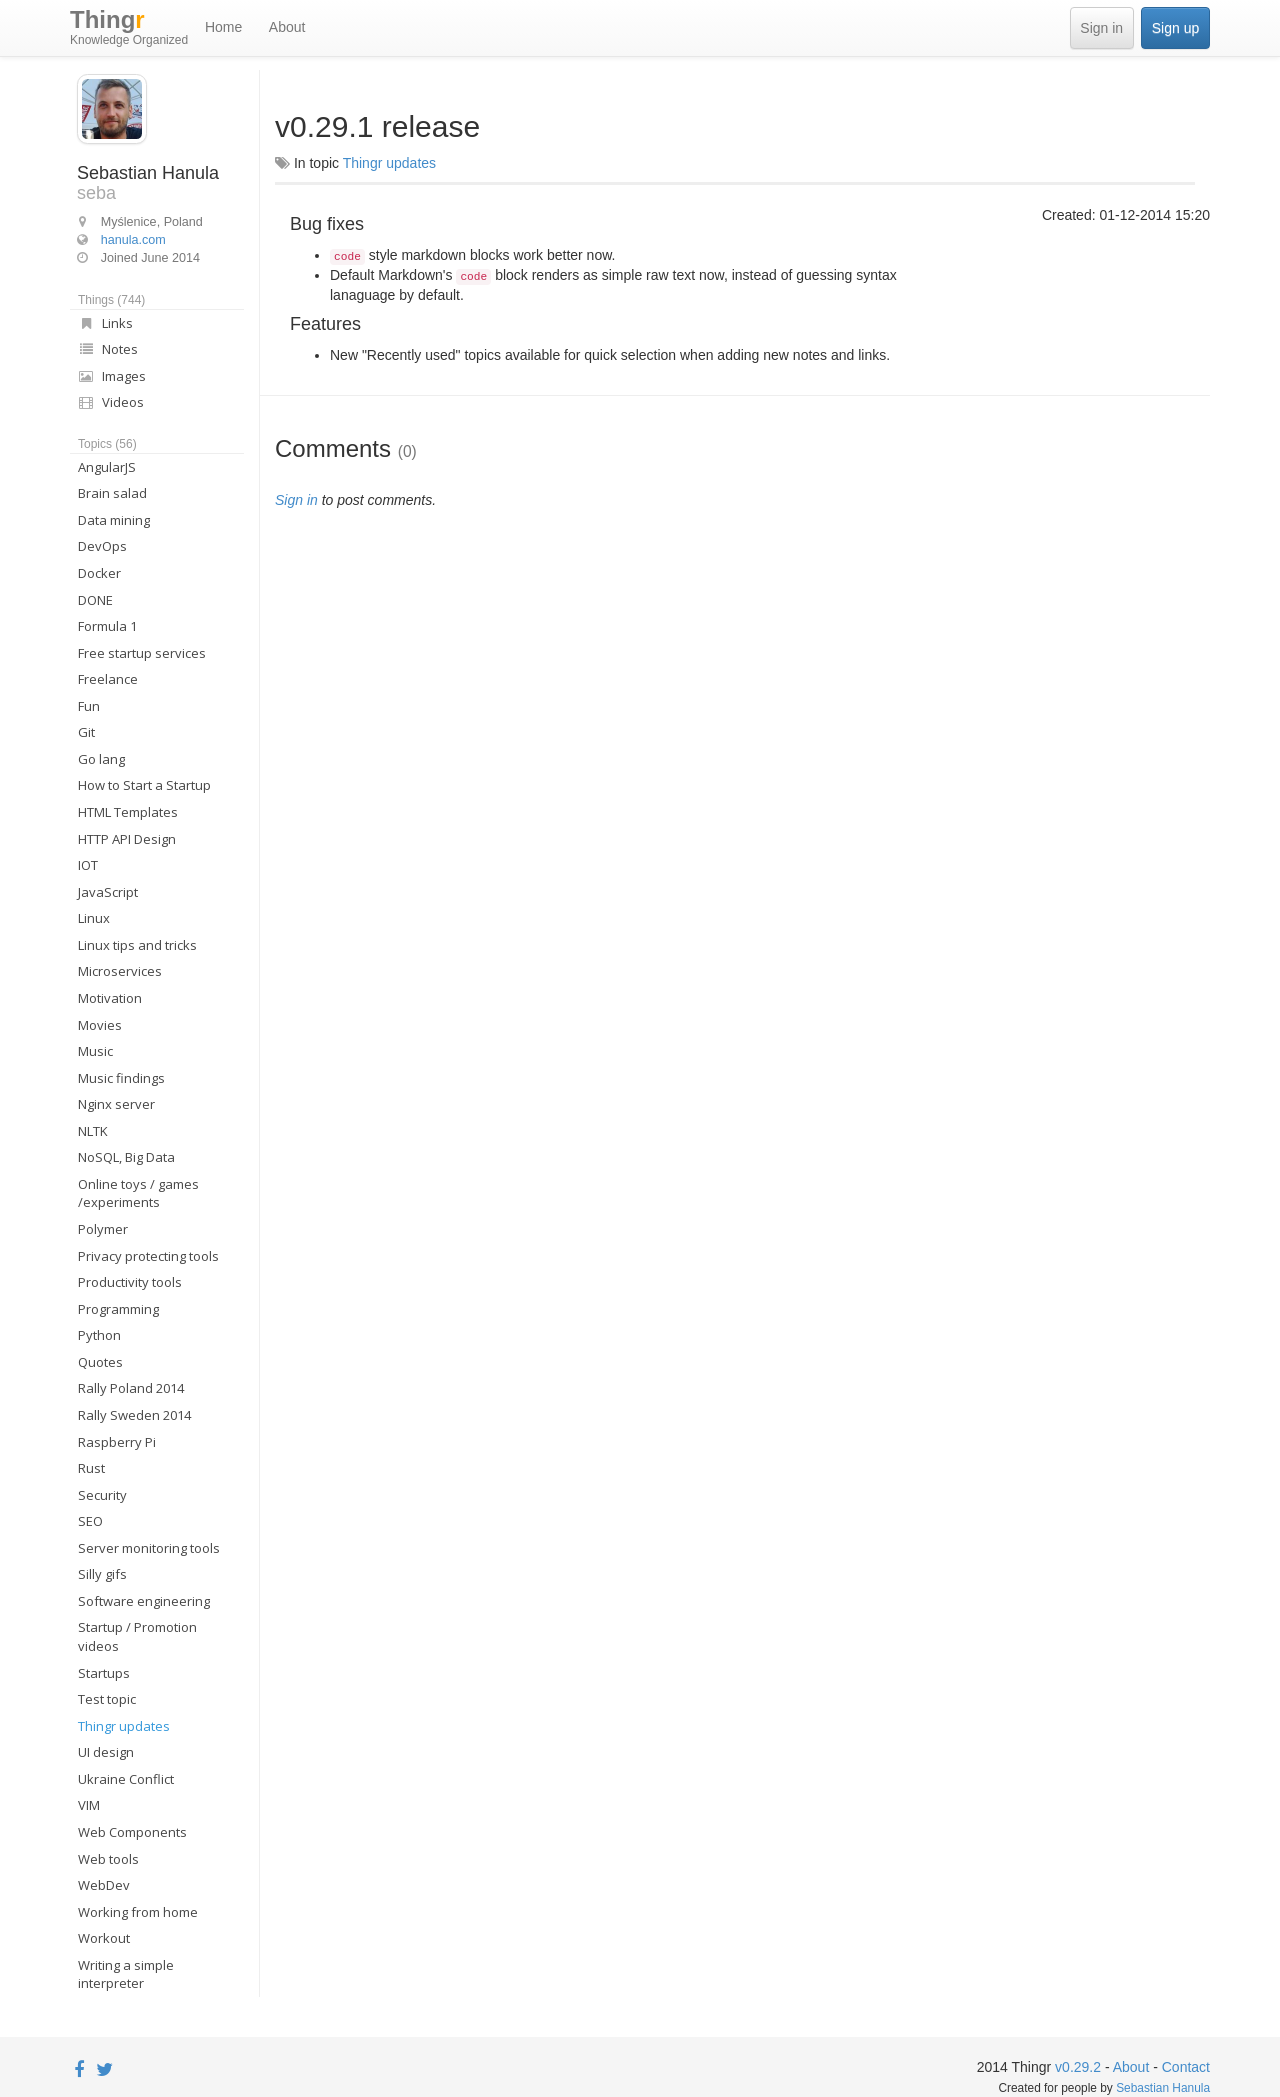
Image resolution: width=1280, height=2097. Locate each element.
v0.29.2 (1078, 2067)
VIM (89, 1805)
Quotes (100, 1362)
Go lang (101, 759)
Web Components (132, 1832)
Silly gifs (102, 1574)
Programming (118, 1309)
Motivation (110, 998)
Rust (91, 1468)
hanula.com (133, 240)
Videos (111, 402)
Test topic (107, 1699)
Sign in (1101, 28)
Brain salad (112, 493)
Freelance (108, 679)
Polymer (103, 1229)
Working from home (138, 1912)
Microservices (120, 971)
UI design (106, 1752)
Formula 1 (107, 626)
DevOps (102, 546)
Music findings (121, 1078)
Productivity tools (130, 1282)
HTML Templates (128, 812)
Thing (129, 28)
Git (86, 732)
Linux (94, 918)
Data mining (114, 520)
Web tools (108, 1859)
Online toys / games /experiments (138, 1193)
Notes (108, 349)
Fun (89, 706)
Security (102, 1495)
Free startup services (142, 653)
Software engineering (144, 1601)
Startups (104, 1673)
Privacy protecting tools (148, 1256)
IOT (88, 865)
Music (95, 1051)
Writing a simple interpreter (126, 1974)
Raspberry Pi (117, 1442)
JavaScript (108, 892)
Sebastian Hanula (1163, 2088)
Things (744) (111, 300)
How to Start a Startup (144, 785)
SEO (90, 1521)
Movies (100, 1025)
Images (112, 376)
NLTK (93, 1131)
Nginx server (116, 1104)
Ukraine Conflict (126, 1779)
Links (105, 323)
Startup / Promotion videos (137, 1636)
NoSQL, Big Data (126, 1157)
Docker (99, 573)
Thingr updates (124, 1726)
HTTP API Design (127, 839)
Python (99, 1335)
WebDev (104, 1885)
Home (223, 27)
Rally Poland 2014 (131, 1388)
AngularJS (107, 467)
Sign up (1175, 28)
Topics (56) (107, 444)
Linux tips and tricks (137, 945)
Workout (104, 1938)
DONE (95, 600)
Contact (1186, 2067)
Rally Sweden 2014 (134, 1415)
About (287, 27)
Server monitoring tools (149, 1548)
